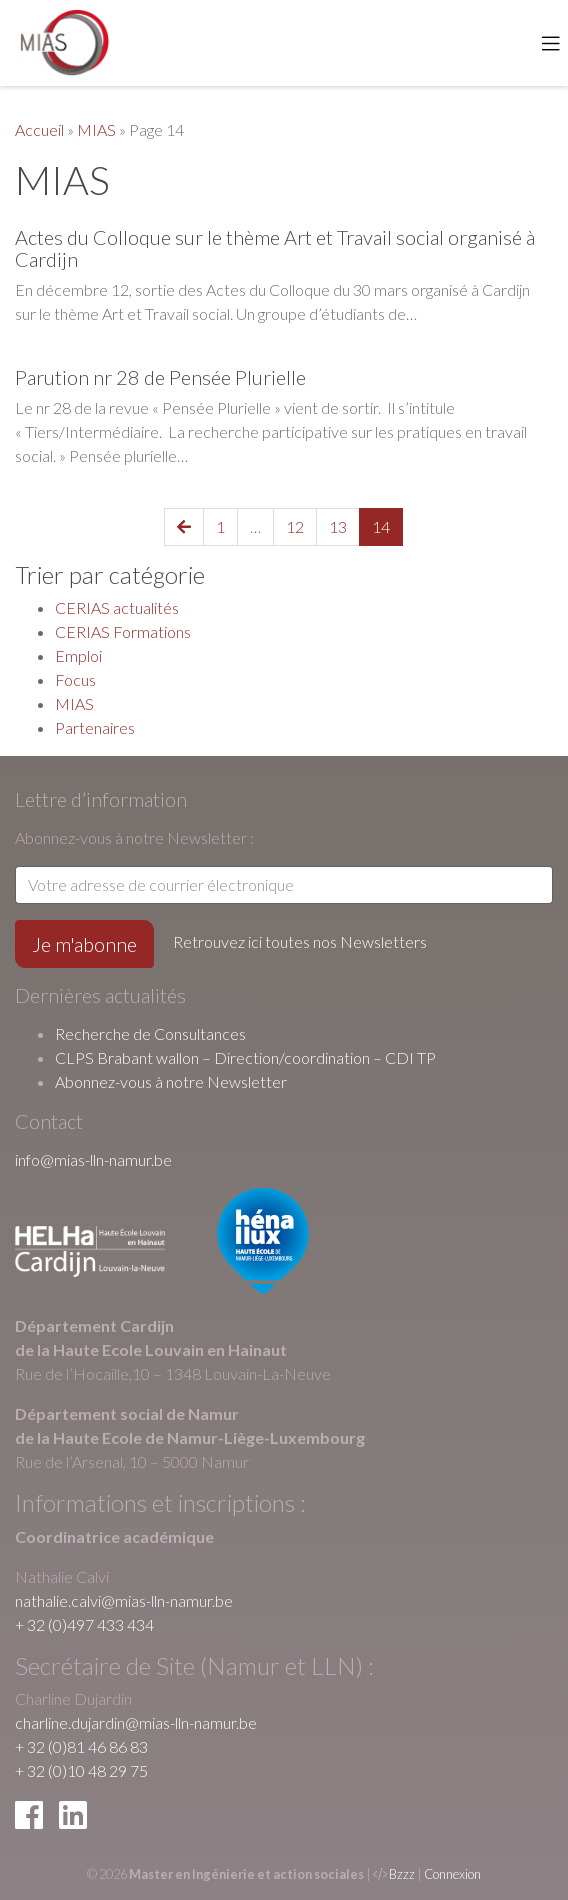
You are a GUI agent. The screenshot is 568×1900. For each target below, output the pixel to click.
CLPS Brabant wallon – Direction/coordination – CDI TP (245, 1057)
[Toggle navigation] (551, 43)
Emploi (78, 655)
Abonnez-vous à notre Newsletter (171, 1081)
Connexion (452, 1874)
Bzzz (402, 1874)
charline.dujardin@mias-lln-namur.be (136, 1722)
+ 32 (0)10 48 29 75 (81, 1770)
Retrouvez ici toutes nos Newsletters (300, 941)
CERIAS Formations (123, 631)
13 (338, 526)
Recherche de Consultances (150, 1033)
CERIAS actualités (117, 607)
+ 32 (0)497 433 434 (84, 1624)
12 (295, 526)
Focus (75, 679)
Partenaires (95, 727)
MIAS (96, 129)
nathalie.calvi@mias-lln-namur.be (124, 1600)
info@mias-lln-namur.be (93, 1159)
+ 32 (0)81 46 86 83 (81, 1746)
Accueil (39, 129)
